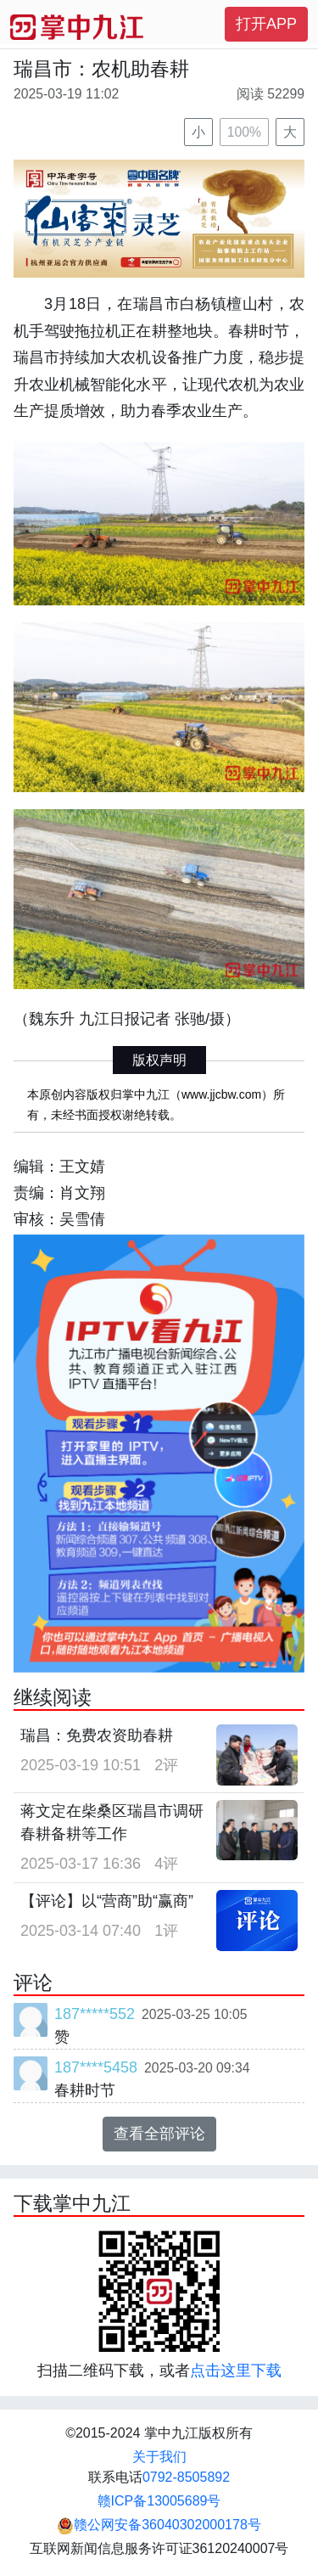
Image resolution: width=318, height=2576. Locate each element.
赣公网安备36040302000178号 (159, 2524)
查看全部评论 (159, 2133)
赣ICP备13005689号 (159, 2501)
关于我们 (159, 2456)
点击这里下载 (236, 2370)
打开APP (266, 23)
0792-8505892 (186, 2477)
